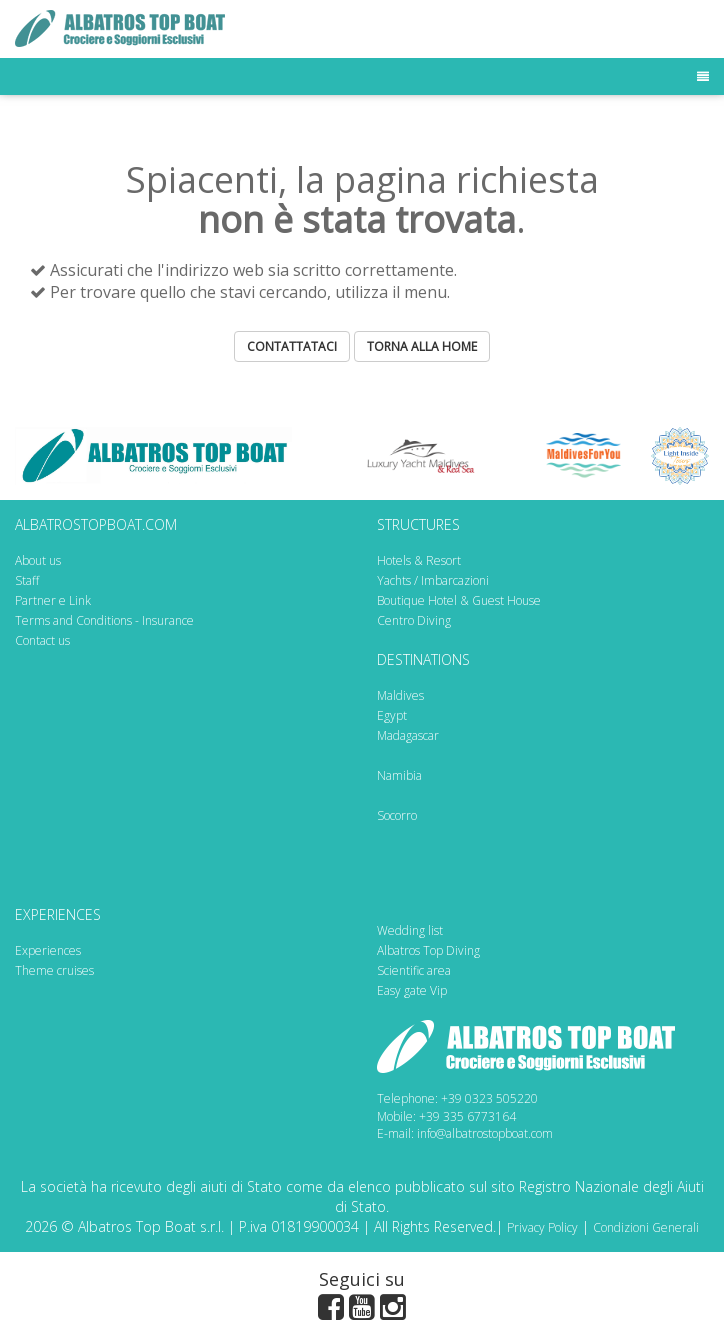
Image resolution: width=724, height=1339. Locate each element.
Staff (27, 580)
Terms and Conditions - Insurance (104, 620)
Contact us (42, 640)
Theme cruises (54, 970)
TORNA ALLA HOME (422, 346)
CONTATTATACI (292, 346)
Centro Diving (414, 620)
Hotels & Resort (419, 560)
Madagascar (408, 735)
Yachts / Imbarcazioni (433, 580)
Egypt (392, 715)
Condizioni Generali (646, 1227)
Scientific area (414, 970)
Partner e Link (53, 600)
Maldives (400, 695)
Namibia (399, 775)
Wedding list (410, 930)
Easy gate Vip (412, 990)
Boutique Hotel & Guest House (459, 600)
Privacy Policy (542, 1227)
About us (38, 560)
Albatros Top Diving (428, 950)
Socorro (397, 815)
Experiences (48, 950)
